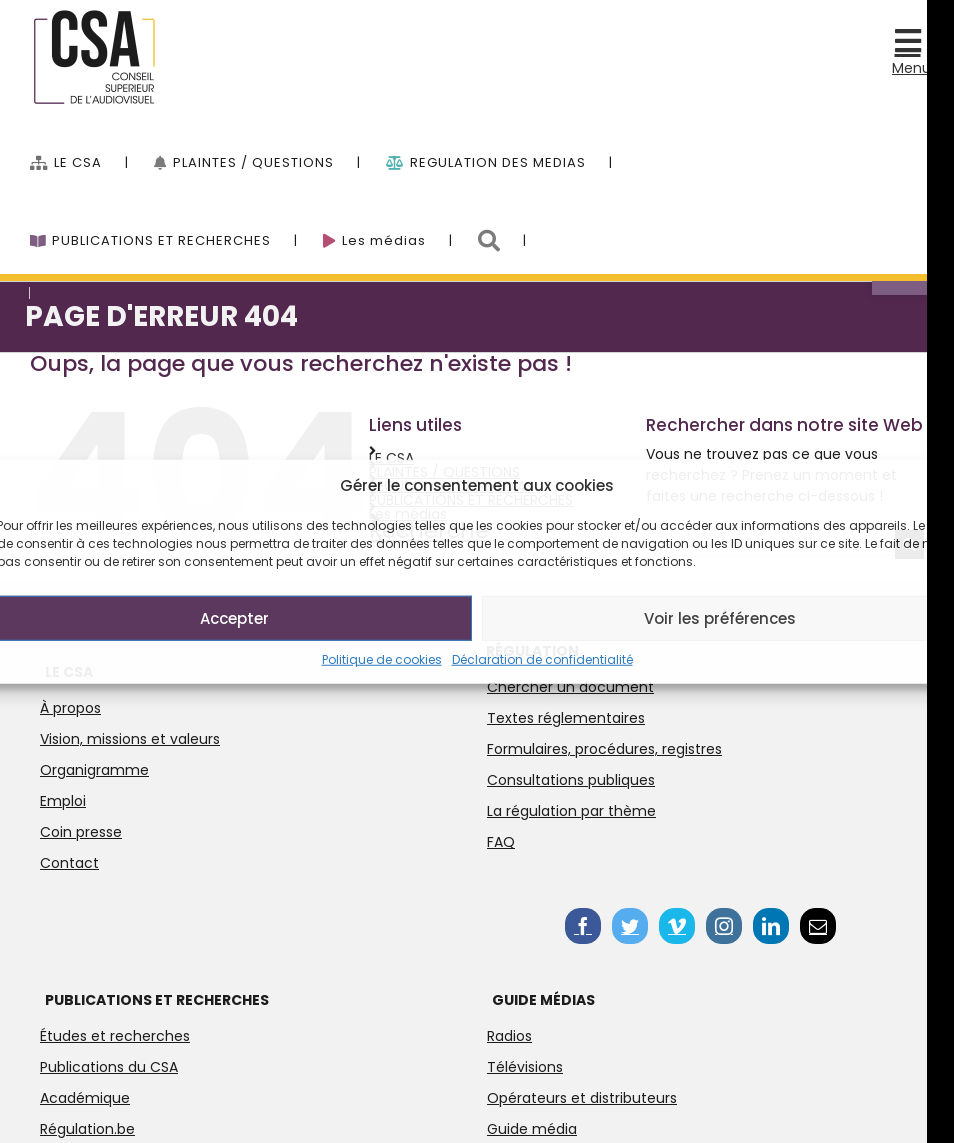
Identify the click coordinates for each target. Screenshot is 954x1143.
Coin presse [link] (81, 832)
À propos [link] (70, 708)
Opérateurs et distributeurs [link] (582, 1098)
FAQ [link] (501, 842)
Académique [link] (85, 1098)
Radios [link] (509, 1036)
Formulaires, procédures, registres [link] (604, 749)
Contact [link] (69, 863)
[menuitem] (92, 152)
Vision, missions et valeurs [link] (130, 739)
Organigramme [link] (94, 770)
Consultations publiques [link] (571, 780)
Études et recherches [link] (115, 1036)
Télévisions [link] (525, 1067)
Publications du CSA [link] (109, 1067)
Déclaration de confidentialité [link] (542, 659)
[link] (911, 42)
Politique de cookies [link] (382, 659)
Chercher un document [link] (570, 687)
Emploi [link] (63, 801)
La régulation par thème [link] (571, 811)
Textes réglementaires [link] (566, 718)
